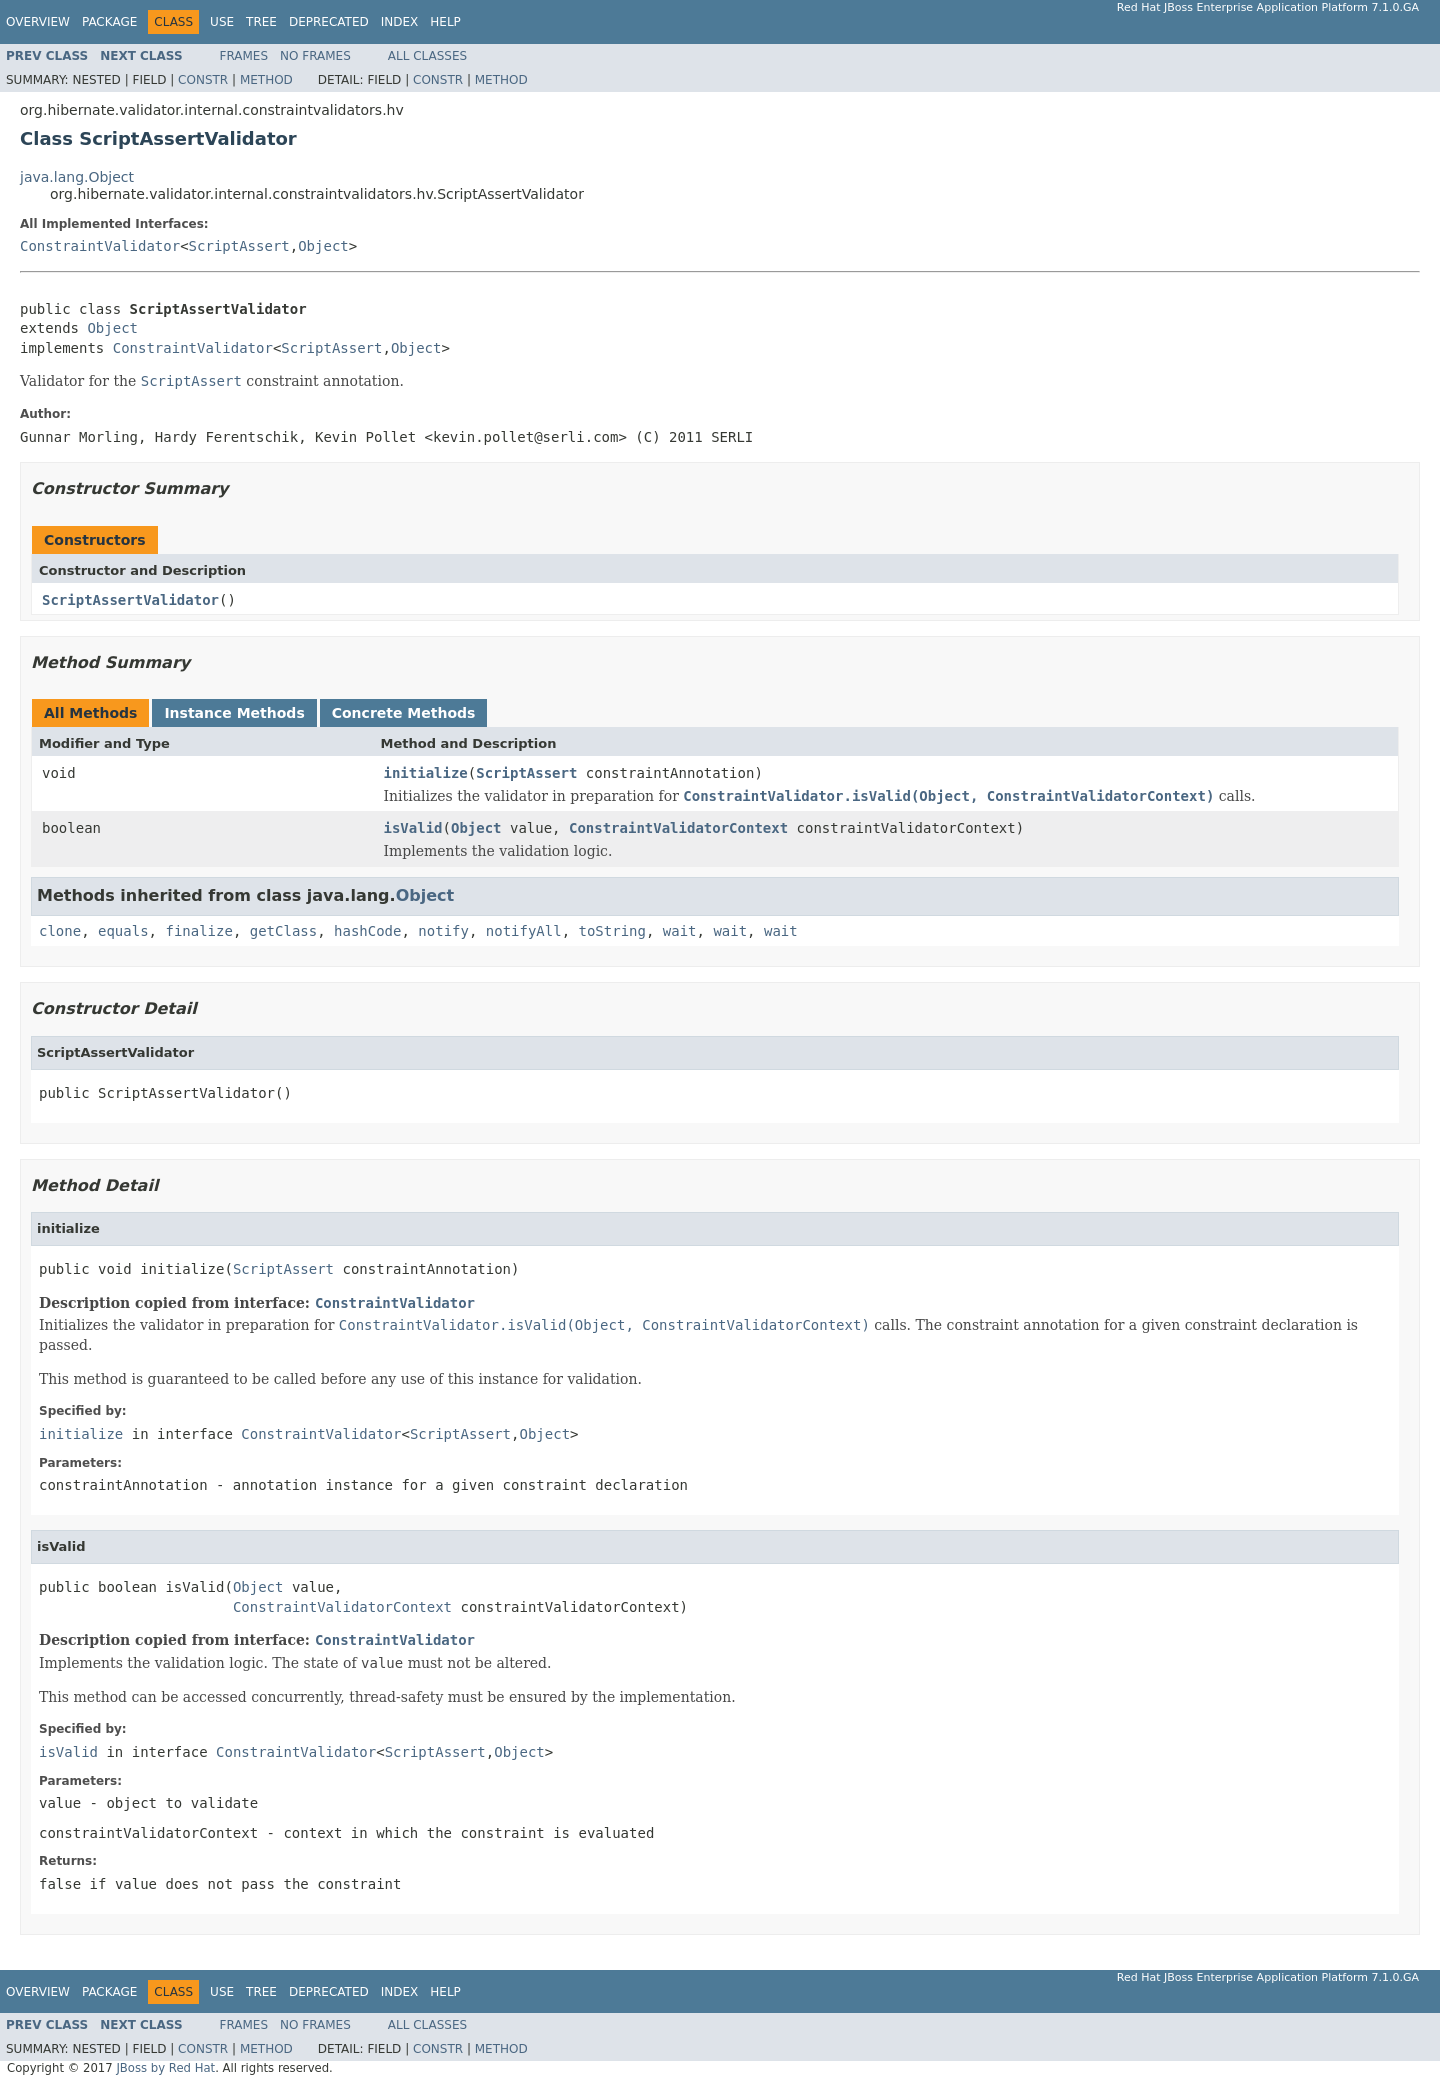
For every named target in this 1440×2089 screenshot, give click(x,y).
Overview (38, 22)
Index (400, 22)
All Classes (427, 56)
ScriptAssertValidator (130, 600)
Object (323, 246)
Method (266, 80)
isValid (413, 828)
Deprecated (329, 22)
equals (123, 931)
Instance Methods (234, 713)
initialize (426, 773)
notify (443, 931)
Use (222, 22)
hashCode (367, 931)
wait (680, 931)
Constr (203, 80)
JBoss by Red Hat (165, 2068)
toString (612, 931)
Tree (261, 22)
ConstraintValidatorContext (678, 828)
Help (445, 22)
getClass (283, 931)
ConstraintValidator (100, 246)
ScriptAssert (239, 246)
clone (60, 931)
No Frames (315, 56)
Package (109, 22)
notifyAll (524, 931)
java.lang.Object (77, 177)
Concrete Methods (404, 713)
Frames (244, 56)
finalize (198, 931)
